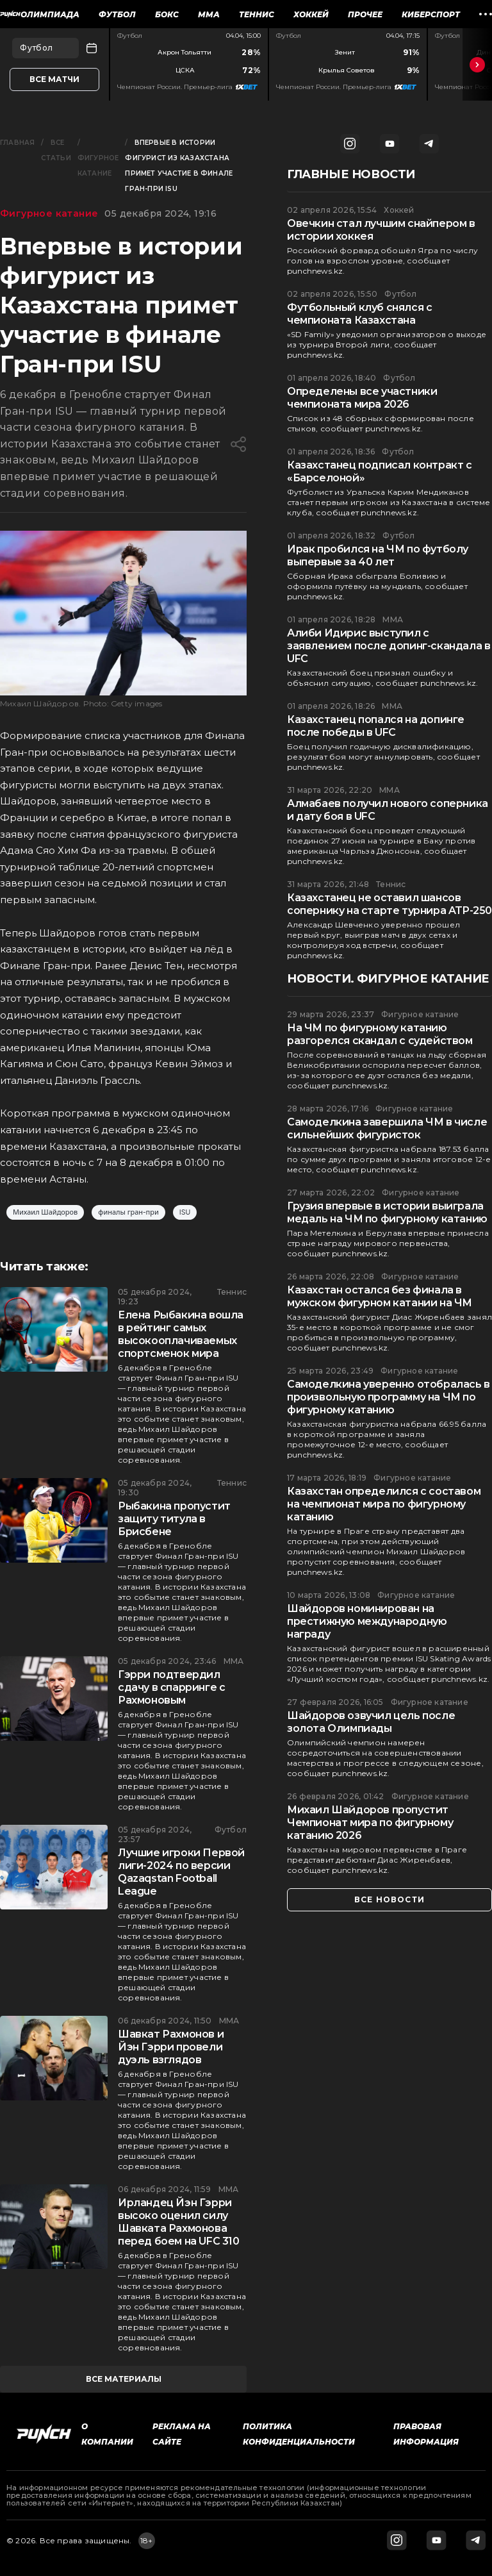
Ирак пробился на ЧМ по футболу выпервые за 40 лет (377, 555)
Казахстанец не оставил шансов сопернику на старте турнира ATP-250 (389, 904)
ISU (185, 1212)
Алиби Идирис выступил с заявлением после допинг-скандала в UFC (388, 646)
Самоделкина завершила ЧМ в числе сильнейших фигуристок (387, 1128)
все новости (389, 1899)
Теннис (256, 14)
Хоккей (311, 14)
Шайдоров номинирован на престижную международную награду (367, 1621)
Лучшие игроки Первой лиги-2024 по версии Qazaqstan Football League (181, 1872)
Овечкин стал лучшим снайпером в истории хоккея (381, 229)
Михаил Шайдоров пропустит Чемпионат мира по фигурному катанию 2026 (370, 1822)
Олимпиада (49, 14)
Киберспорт (431, 14)
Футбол (117, 14)
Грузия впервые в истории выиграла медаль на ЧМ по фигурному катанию (387, 1212)
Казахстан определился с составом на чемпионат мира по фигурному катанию (383, 1504)
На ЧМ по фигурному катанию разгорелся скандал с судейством (380, 1034)
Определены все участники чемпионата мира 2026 (362, 397)
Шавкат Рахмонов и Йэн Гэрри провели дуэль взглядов (171, 2047)
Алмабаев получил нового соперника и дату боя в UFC (387, 809)
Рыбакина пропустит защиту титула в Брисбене (174, 1519)
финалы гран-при (128, 1212)
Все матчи (54, 79)
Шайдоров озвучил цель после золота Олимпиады (371, 1721)
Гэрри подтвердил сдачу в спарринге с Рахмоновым (171, 1687)
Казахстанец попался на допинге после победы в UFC (375, 725)
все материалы (123, 2379)
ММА (209, 14)
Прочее (365, 14)
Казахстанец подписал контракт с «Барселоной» (379, 471)
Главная (17, 142)
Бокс (167, 14)
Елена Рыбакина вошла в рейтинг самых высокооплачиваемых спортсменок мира (180, 1334)
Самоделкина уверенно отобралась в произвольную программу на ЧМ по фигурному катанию (388, 1397)
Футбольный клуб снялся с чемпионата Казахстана (359, 313)
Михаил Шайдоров (45, 1212)
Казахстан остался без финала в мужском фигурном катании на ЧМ (379, 1296)
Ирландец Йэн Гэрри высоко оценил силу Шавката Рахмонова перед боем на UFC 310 (179, 2222)
